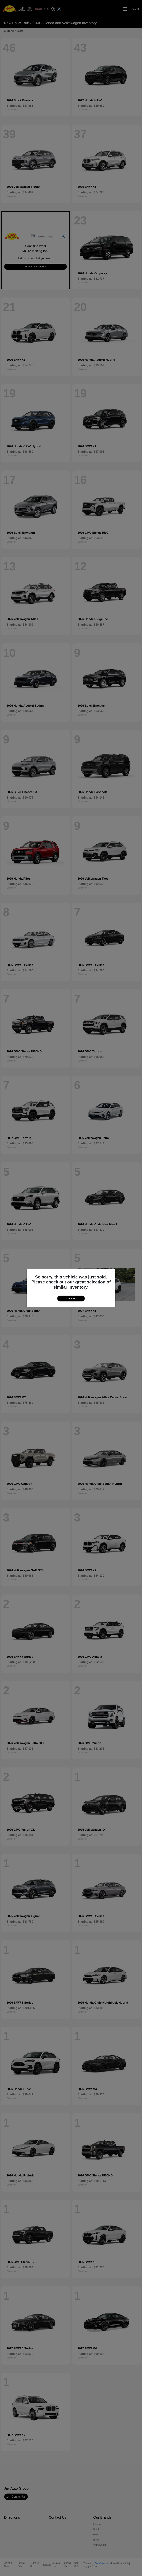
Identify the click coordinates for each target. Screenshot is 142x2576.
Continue (71, 1298)
